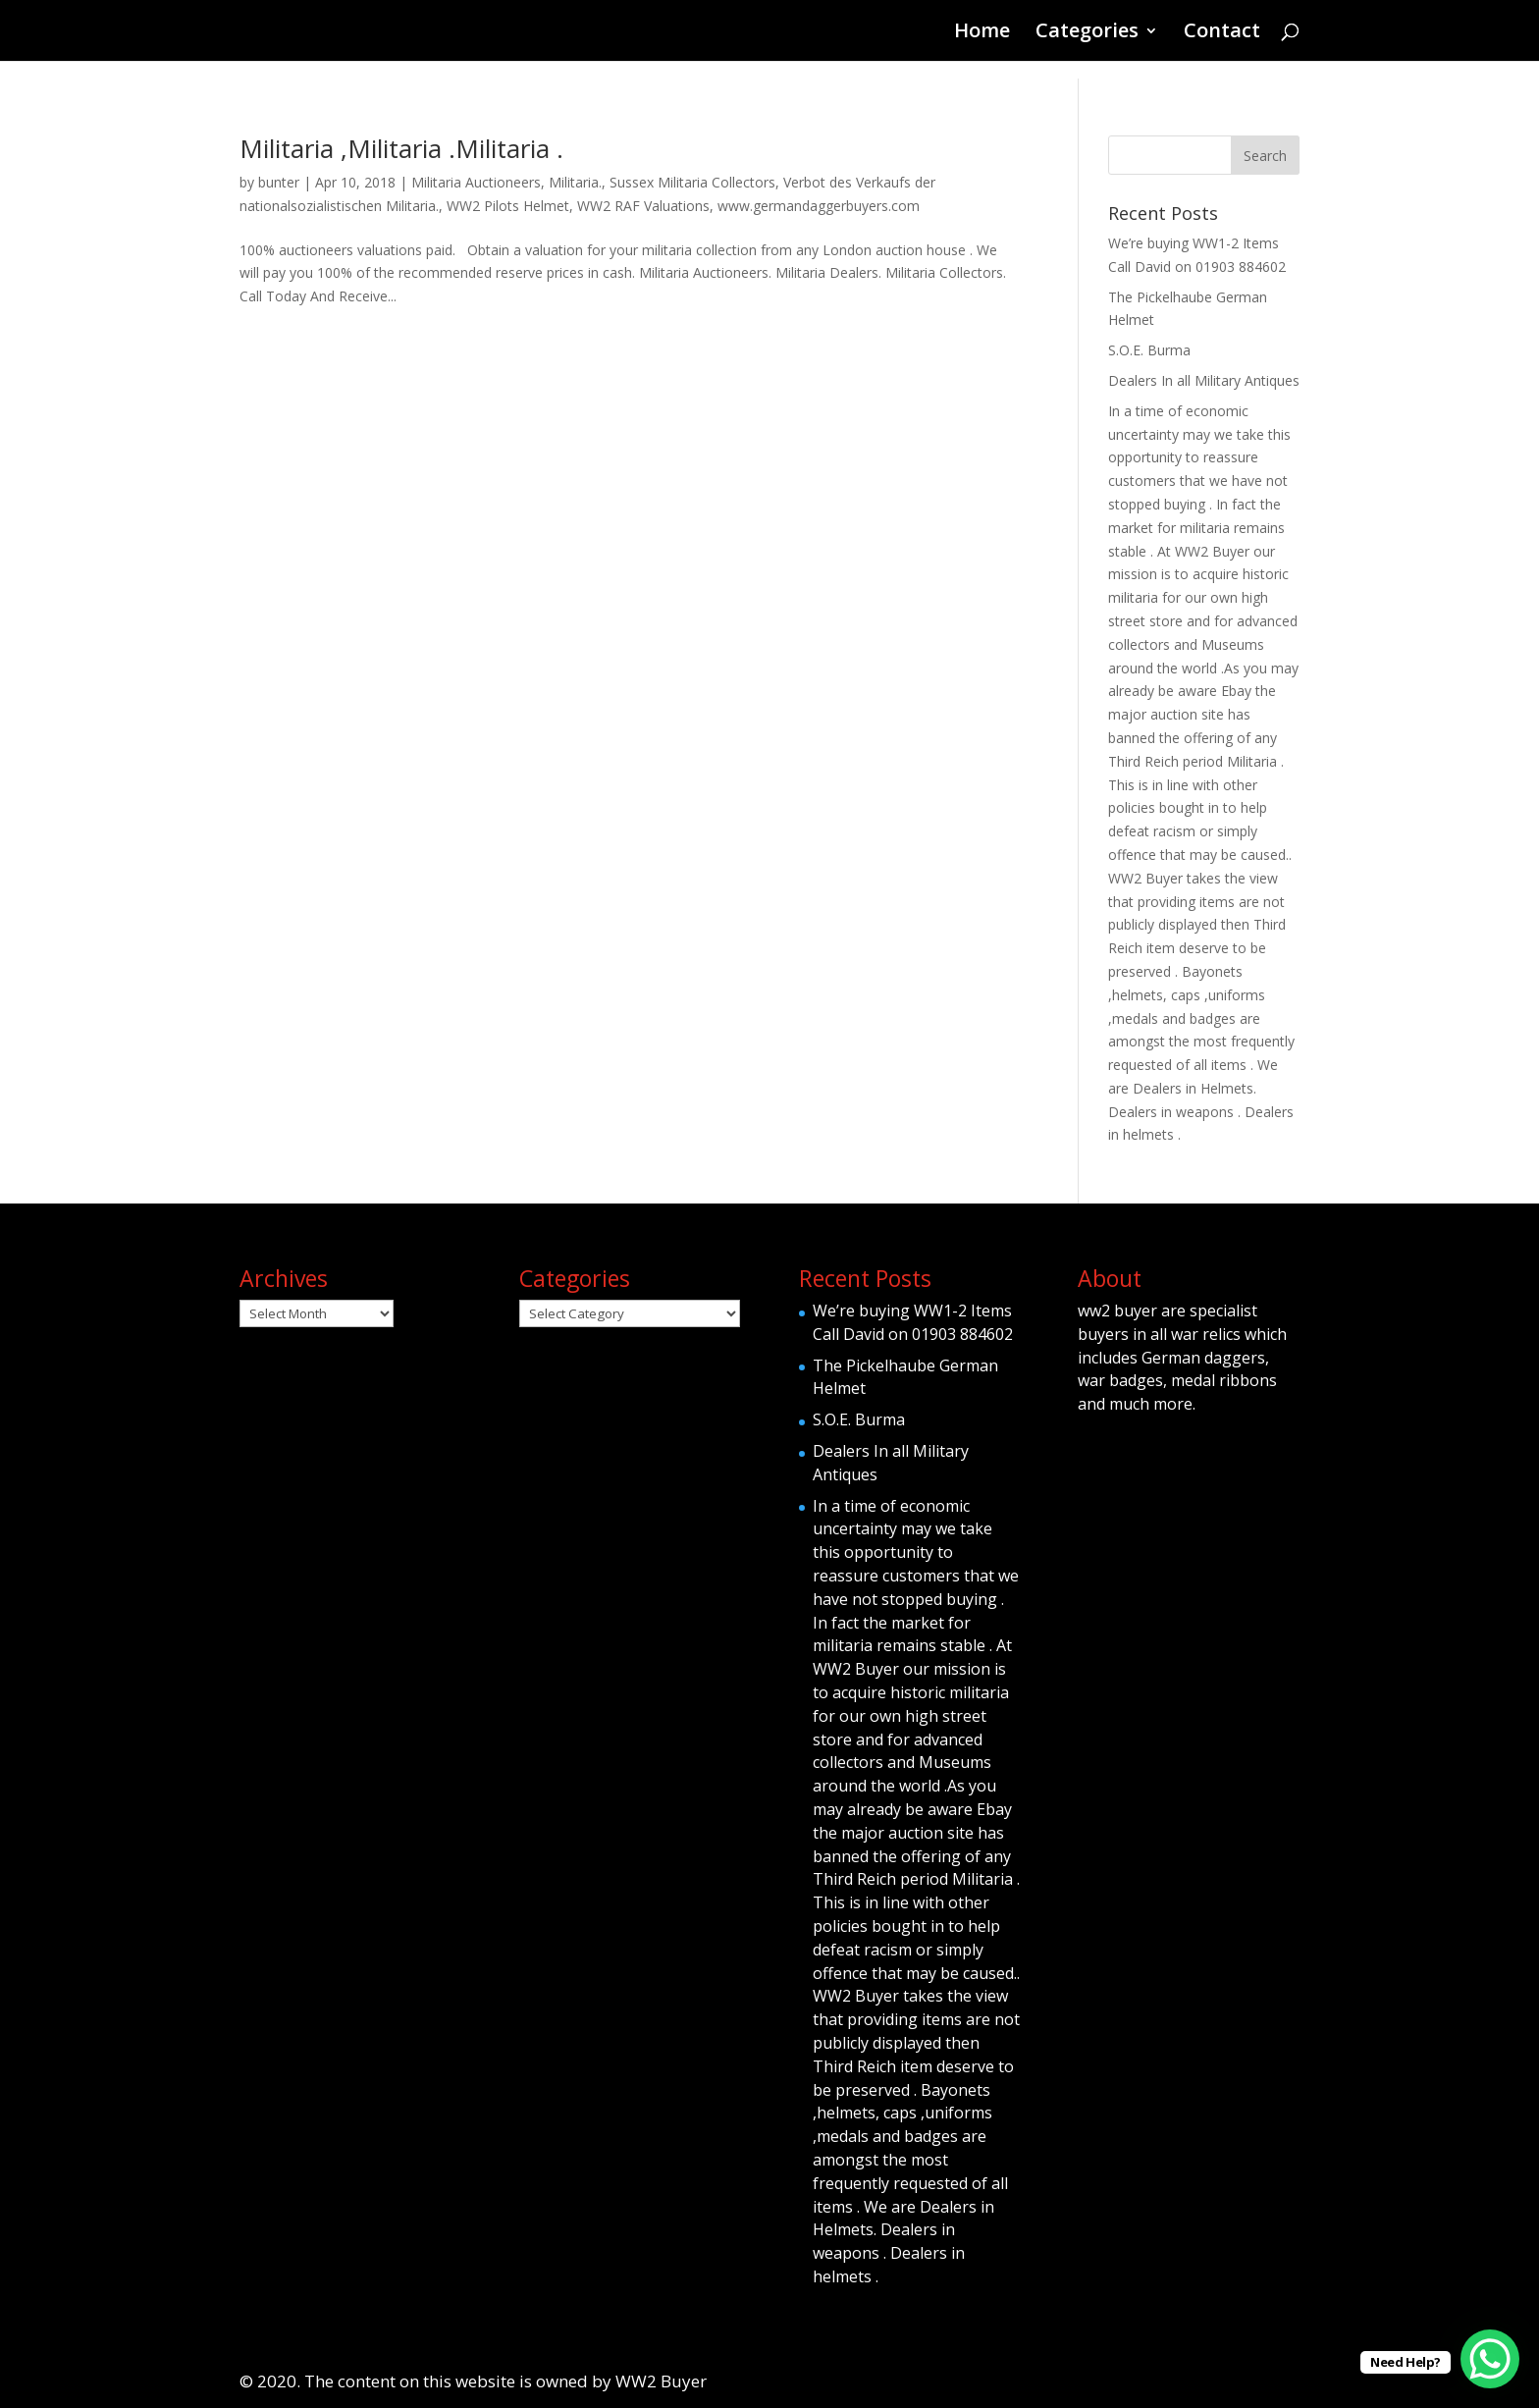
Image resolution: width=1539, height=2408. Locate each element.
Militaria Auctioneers (476, 182)
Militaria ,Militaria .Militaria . (401, 148)
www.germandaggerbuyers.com (818, 205)
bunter (278, 182)
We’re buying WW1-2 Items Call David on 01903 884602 (913, 1322)
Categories (1087, 33)
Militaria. (575, 182)
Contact (1222, 33)
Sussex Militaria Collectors (692, 182)
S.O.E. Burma (1149, 350)
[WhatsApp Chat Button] (1489, 2358)
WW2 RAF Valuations (643, 205)
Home (982, 33)
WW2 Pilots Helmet (508, 205)
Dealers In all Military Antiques (1204, 380)
